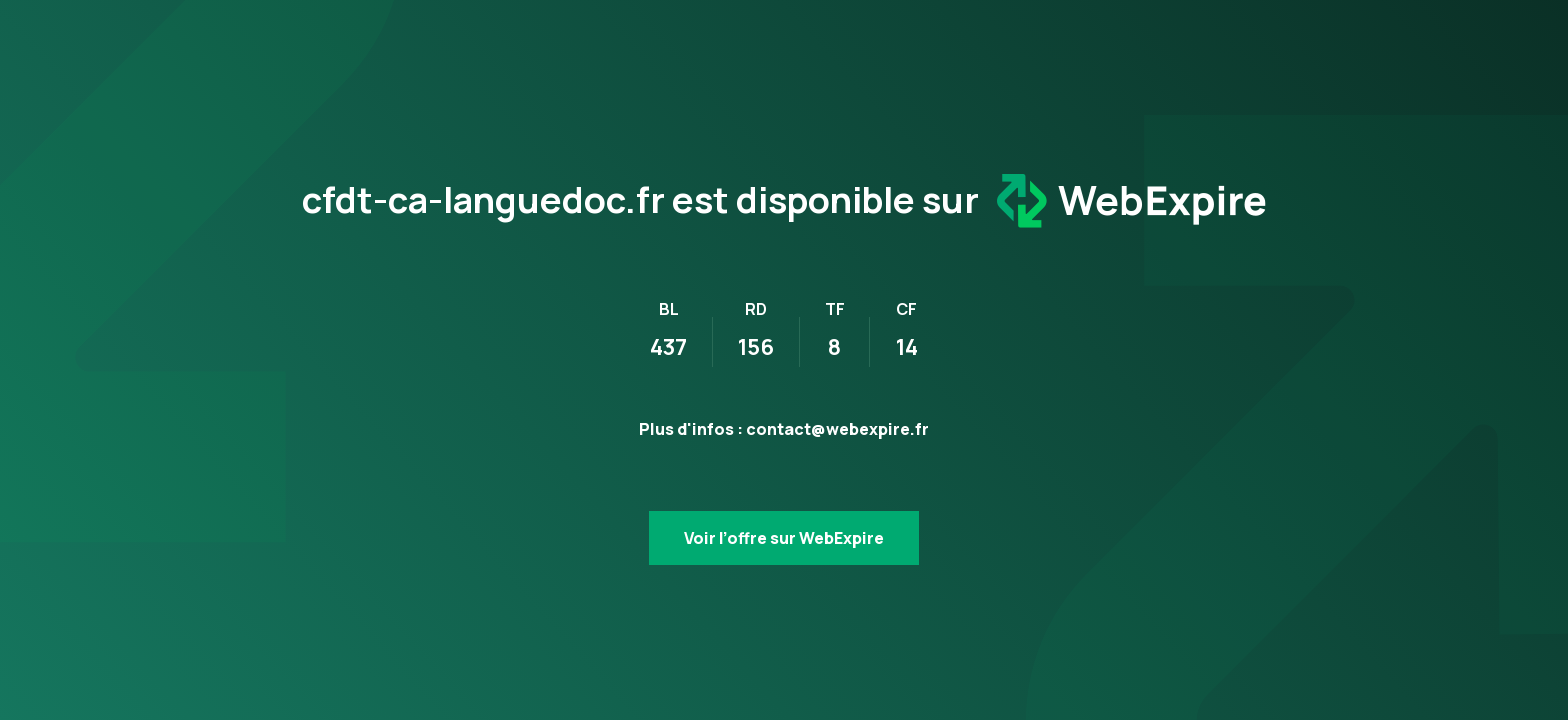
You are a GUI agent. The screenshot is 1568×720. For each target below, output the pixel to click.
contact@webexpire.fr (837, 429)
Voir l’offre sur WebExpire (784, 538)
